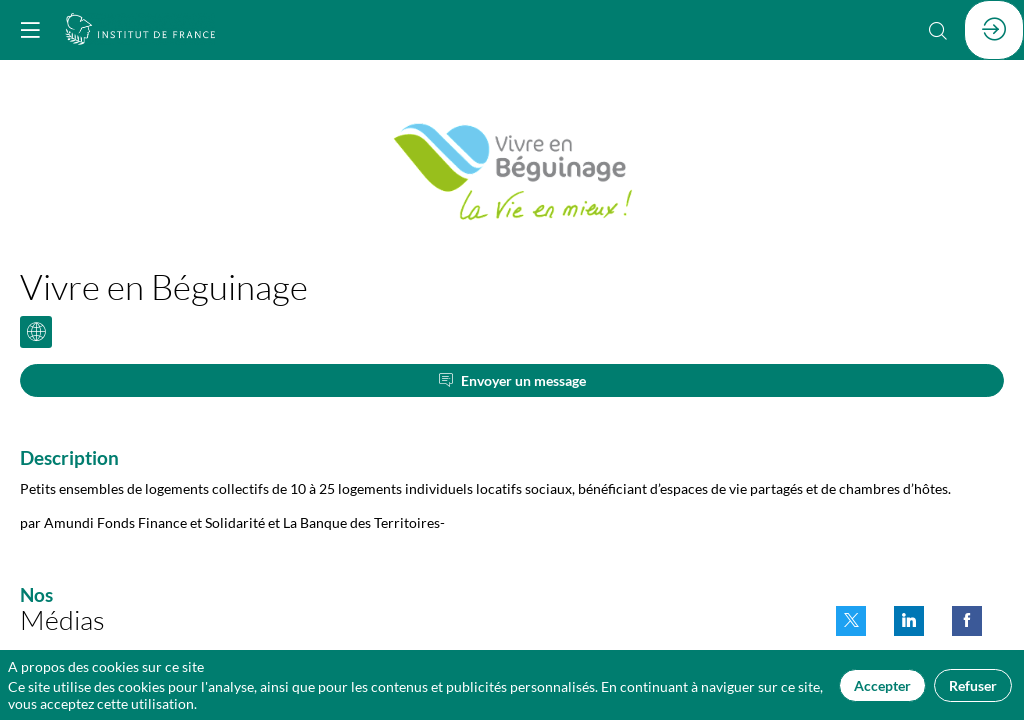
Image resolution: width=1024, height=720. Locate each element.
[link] (851, 621)
